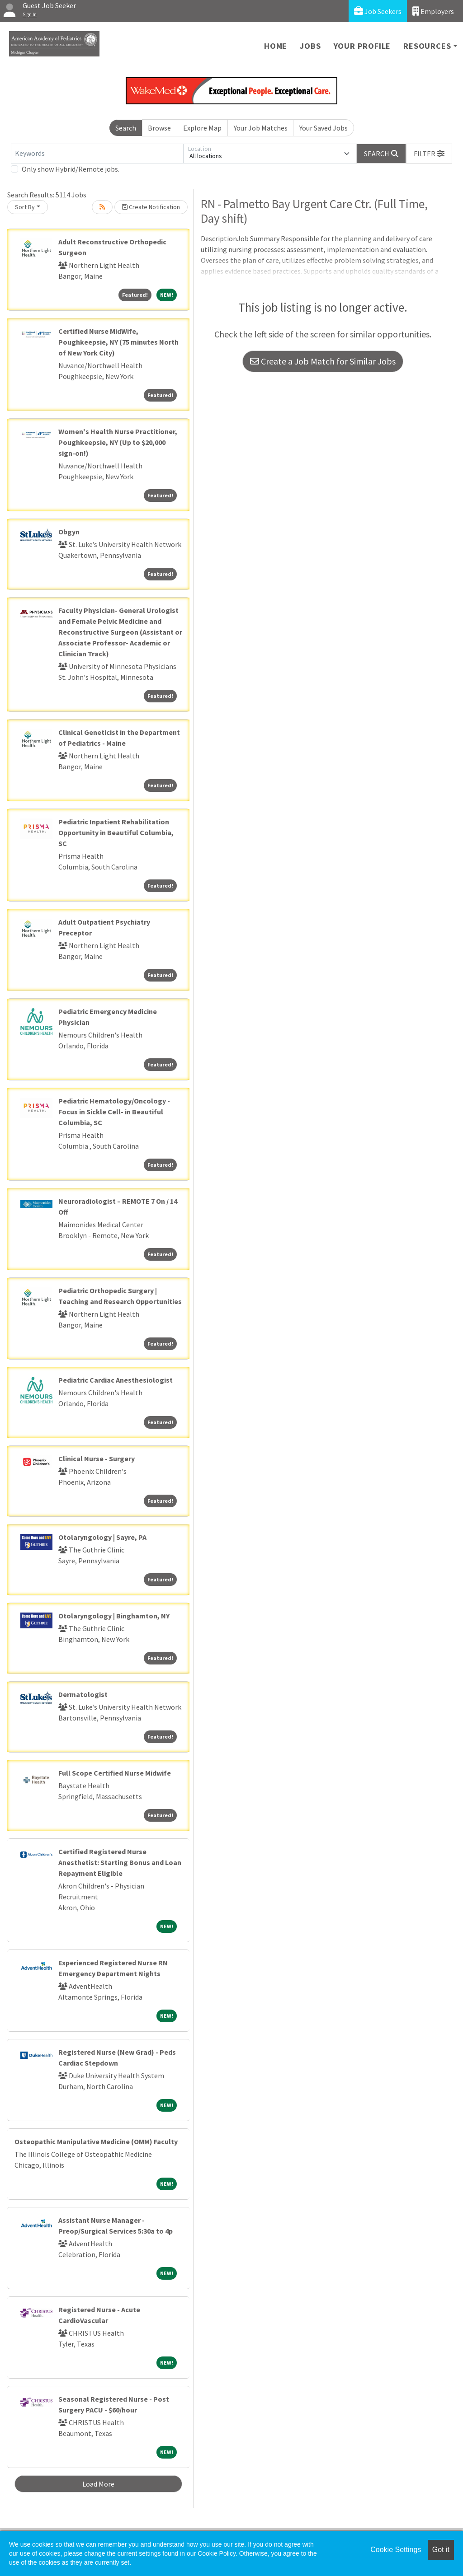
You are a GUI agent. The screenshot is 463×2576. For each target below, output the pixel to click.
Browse (159, 127)
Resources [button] (427, 46)
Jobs (310, 46)
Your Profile (362, 46)
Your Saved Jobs (323, 127)
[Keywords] (97, 154)
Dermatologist (83, 1694)
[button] (429, 154)
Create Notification (151, 207)
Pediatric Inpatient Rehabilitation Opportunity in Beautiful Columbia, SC (116, 832)
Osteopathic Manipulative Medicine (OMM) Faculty (96, 2141)
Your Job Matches (261, 127)
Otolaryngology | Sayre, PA (102, 1537)
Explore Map (202, 127)
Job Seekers (378, 11)
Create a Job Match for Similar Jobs (323, 361)
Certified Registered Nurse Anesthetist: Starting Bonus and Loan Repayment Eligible (119, 1862)
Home (275, 46)
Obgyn (69, 531)
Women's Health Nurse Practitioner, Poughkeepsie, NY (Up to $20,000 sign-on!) (117, 442)
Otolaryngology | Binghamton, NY (114, 1615)
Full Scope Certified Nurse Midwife (114, 1772)
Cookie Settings (395, 2549)
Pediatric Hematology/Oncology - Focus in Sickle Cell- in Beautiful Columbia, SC (114, 1111)
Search (125, 127)
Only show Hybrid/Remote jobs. (70, 168)
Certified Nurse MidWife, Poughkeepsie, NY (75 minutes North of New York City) (118, 342)
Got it (440, 2549)
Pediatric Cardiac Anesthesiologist (115, 1379)
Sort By (25, 207)
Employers (433, 11)
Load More (98, 2483)
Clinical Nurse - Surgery (96, 1458)
